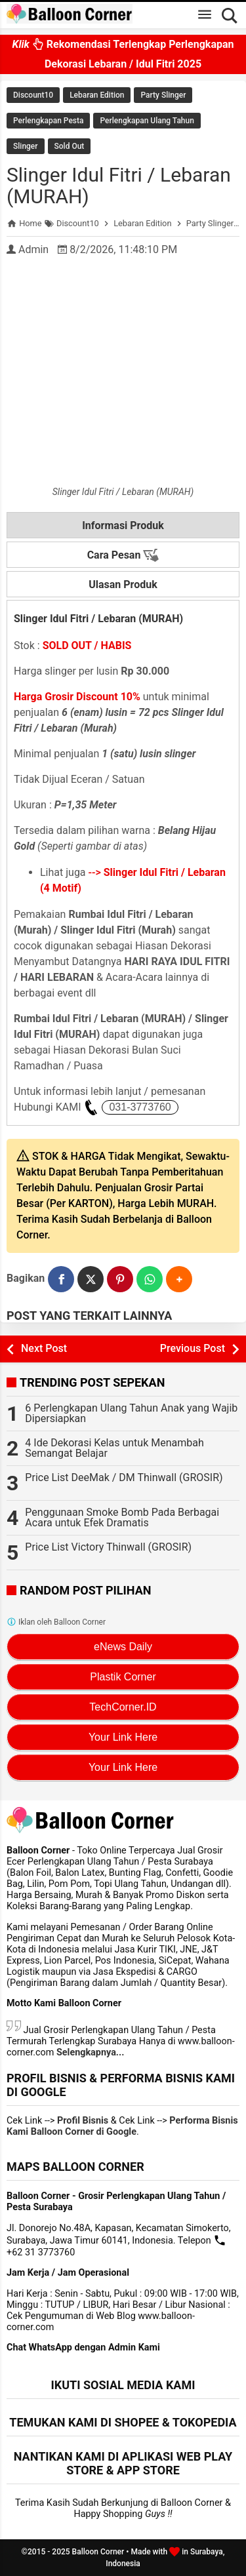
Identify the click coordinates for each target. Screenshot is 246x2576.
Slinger (25, 146)
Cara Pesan (123, 555)
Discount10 (33, 95)
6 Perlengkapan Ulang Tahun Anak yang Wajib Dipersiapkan (131, 1413)
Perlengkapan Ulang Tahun (147, 120)
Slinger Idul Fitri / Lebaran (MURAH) (119, 185)
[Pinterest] (120, 1279)
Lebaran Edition (97, 95)
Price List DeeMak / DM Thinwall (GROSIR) (123, 1477)
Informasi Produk (123, 525)
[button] (179, 1279)
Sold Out (69, 146)
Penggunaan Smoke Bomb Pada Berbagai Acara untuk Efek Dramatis (122, 1517)
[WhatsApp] (149, 1279)
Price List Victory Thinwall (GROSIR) (108, 1547)
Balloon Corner (98, 2551)
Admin (33, 249)
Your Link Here (123, 1737)
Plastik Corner (122, 1676)
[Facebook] (61, 1279)
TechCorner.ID (122, 1707)
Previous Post (192, 1348)
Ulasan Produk (123, 584)
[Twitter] (90, 1279)
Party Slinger (163, 95)
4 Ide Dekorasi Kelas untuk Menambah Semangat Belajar (114, 1448)
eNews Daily (123, 1646)
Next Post (44, 1348)
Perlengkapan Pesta (48, 120)
